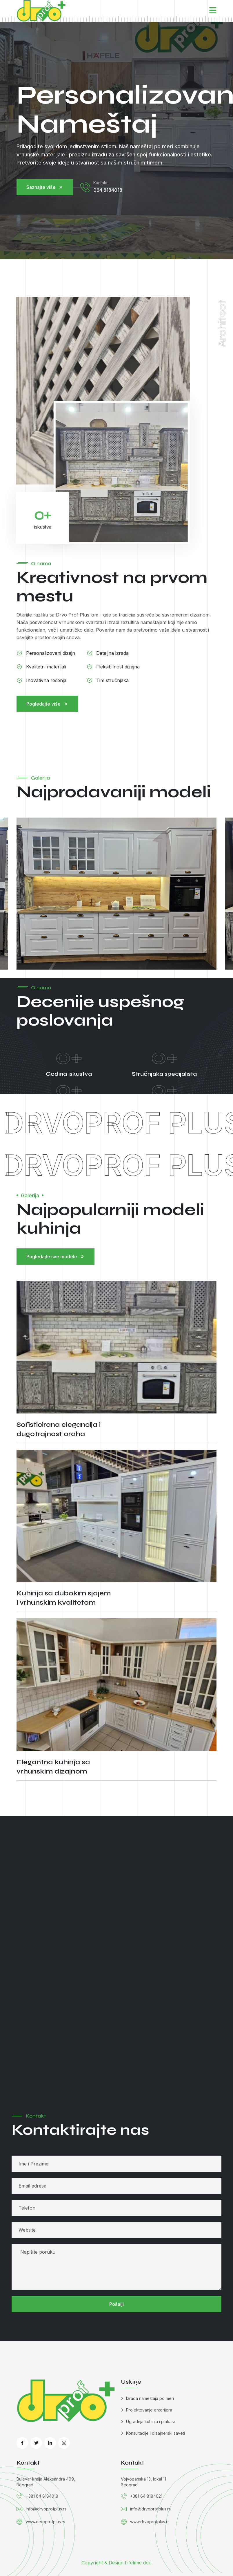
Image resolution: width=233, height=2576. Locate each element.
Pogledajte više (47, 704)
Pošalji (116, 2304)
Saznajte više (44, 188)
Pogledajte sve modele (55, 1256)
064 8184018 (107, 191)
